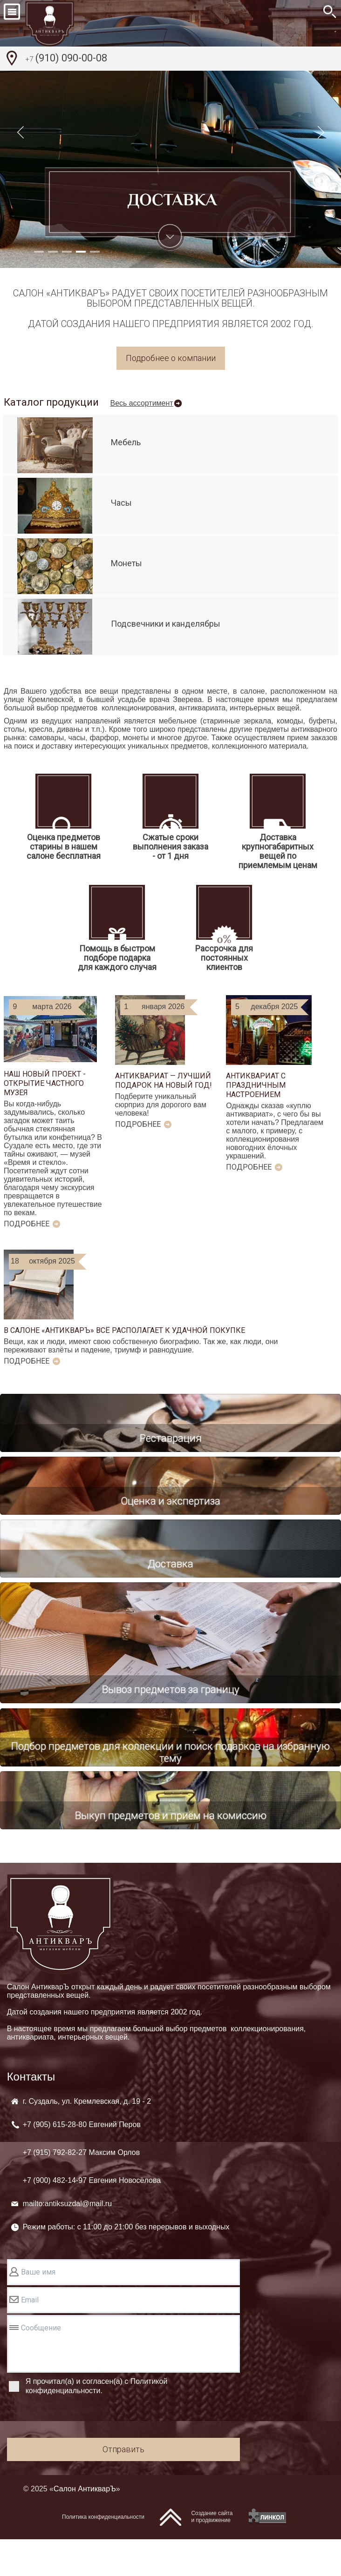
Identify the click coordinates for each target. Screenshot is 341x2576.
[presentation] (78, 2454)
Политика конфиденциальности (103, 2553)
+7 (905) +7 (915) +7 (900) (92, 2189)
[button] (39, 252)
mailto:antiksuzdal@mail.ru (67, 2240)
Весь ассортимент (141, 403)
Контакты (31, 2113)
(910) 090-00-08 (66, 59)
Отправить (123, 2486)
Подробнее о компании (171, 358)
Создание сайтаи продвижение (211, 2553)
